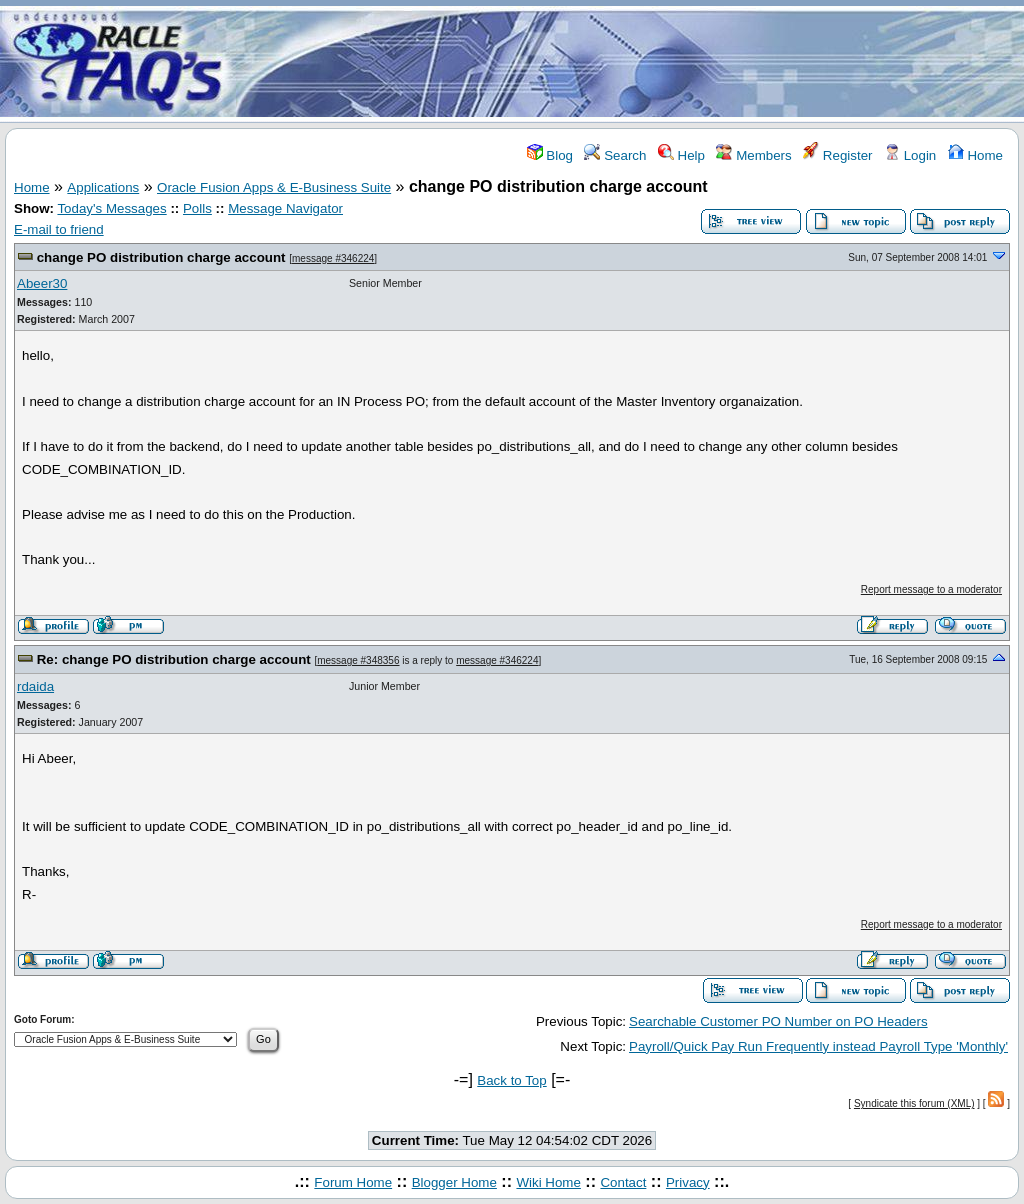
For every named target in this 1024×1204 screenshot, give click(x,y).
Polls (197, 208)
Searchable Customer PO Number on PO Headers (778, 1021)
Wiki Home (548, 1182)
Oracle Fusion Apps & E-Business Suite (274, 187)
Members (753, 155)
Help (681, 155)
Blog (550, 155)
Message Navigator (285, 208)
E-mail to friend (59, 229)
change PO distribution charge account (161, 257)
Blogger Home (454, 1182)
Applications (103, 187)
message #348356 (358, 660)
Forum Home (353, 1182)
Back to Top (511, 1080)
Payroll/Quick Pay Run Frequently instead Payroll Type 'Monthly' (818, 1046)
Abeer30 (42, 283)
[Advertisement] (630, 63)
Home (975, 155)
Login (910, 155)
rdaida (35, 686)
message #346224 (333, 258)
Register (837, 155)
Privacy (688, 1182)
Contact (623, 1182)
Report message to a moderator (931, 589)
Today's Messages (111, 208)
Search (615, 155)
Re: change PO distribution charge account (174, 659)
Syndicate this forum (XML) (914, 1103)
